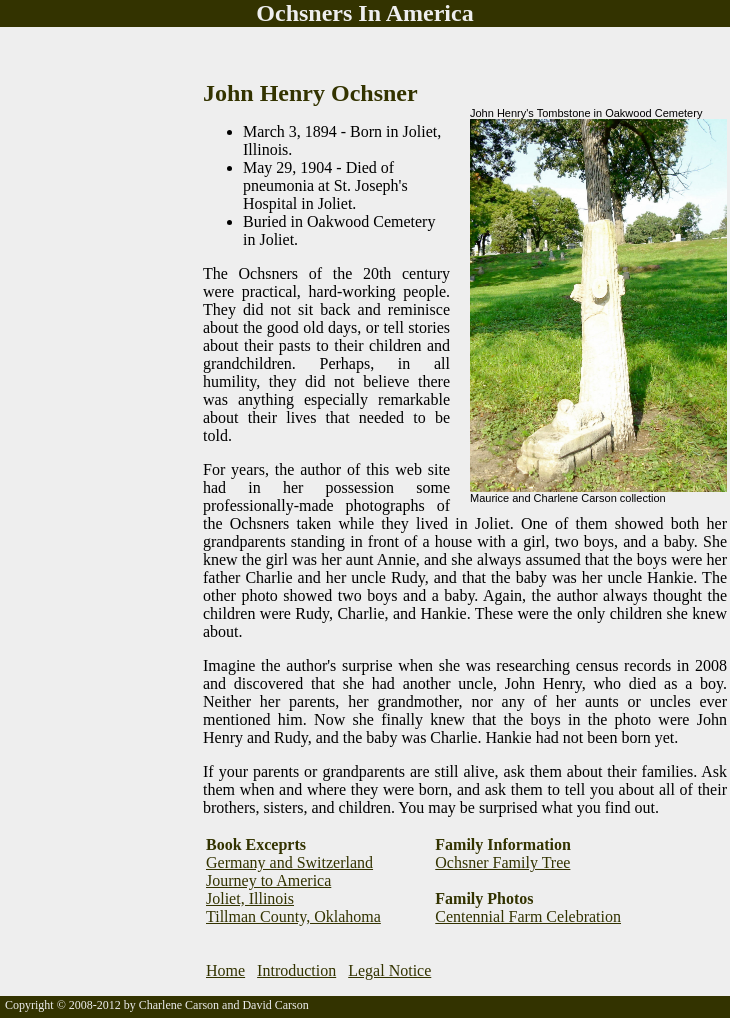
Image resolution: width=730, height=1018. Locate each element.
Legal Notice (389, 970)
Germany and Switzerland (289, 862)
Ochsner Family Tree (502, 862)
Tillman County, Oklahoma (293, 916)
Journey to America (268, 880)
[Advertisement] (80, 327)
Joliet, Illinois (250, 898)
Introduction (296, 970)
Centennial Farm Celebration (528, 916)
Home (225, 970)
